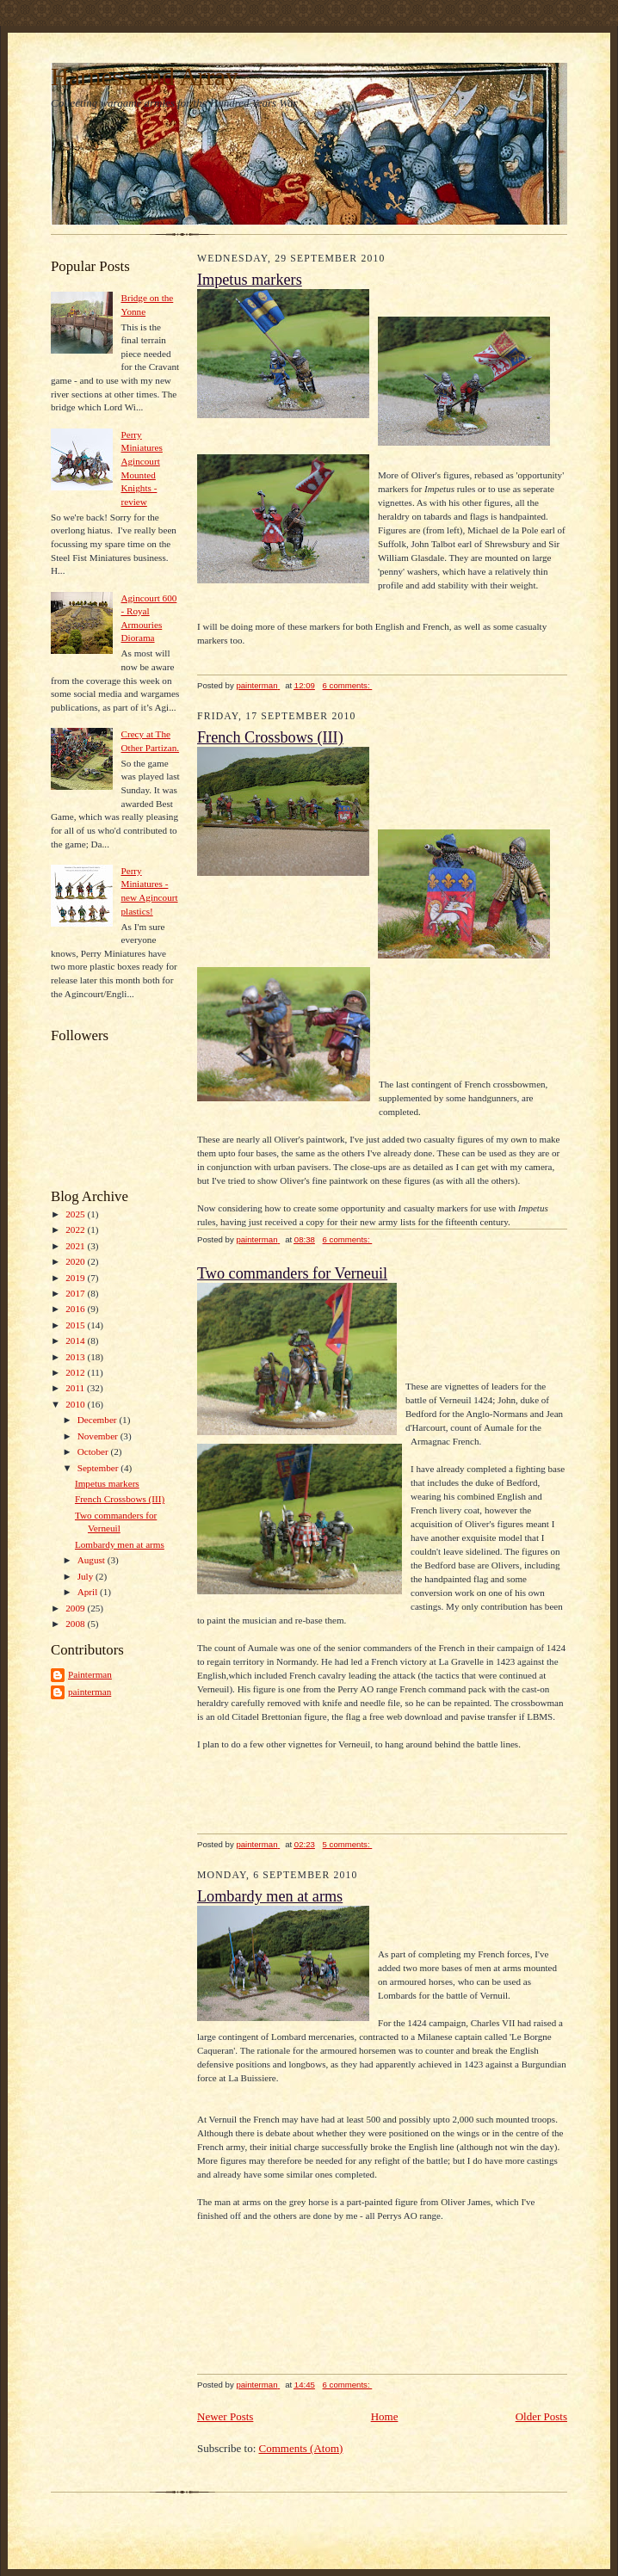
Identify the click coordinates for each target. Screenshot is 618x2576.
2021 (76, 1246)
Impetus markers (107, 1483)
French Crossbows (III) (119, 1499)
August (92, 1560)
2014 (76, 1340)
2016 (76, 1308)
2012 (76, 1372)
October (94, 1451)
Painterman (90, 1674)
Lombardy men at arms (119, 1544)
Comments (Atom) (301, 2448)
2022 (76, 1229)
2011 (76, 1388)
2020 (76, 1261)
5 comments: (348, 1844)
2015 (76, 1325)
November (99, 1436)
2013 (76, 1357)
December (98, 1419)
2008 (76, 1623)
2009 (76, 1608)
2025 (76, 1214)
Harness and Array (144, 76)
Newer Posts (225, 2416)
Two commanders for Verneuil (292, 1273)
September (99, 1468)
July (86, 1576)
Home (385, 2416)
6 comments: (348, 685)
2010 (76, 1404)
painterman (89, 1691)
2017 (76, 1293)
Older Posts (541, 2416)
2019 (76, 1278)
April (88, 1592)
